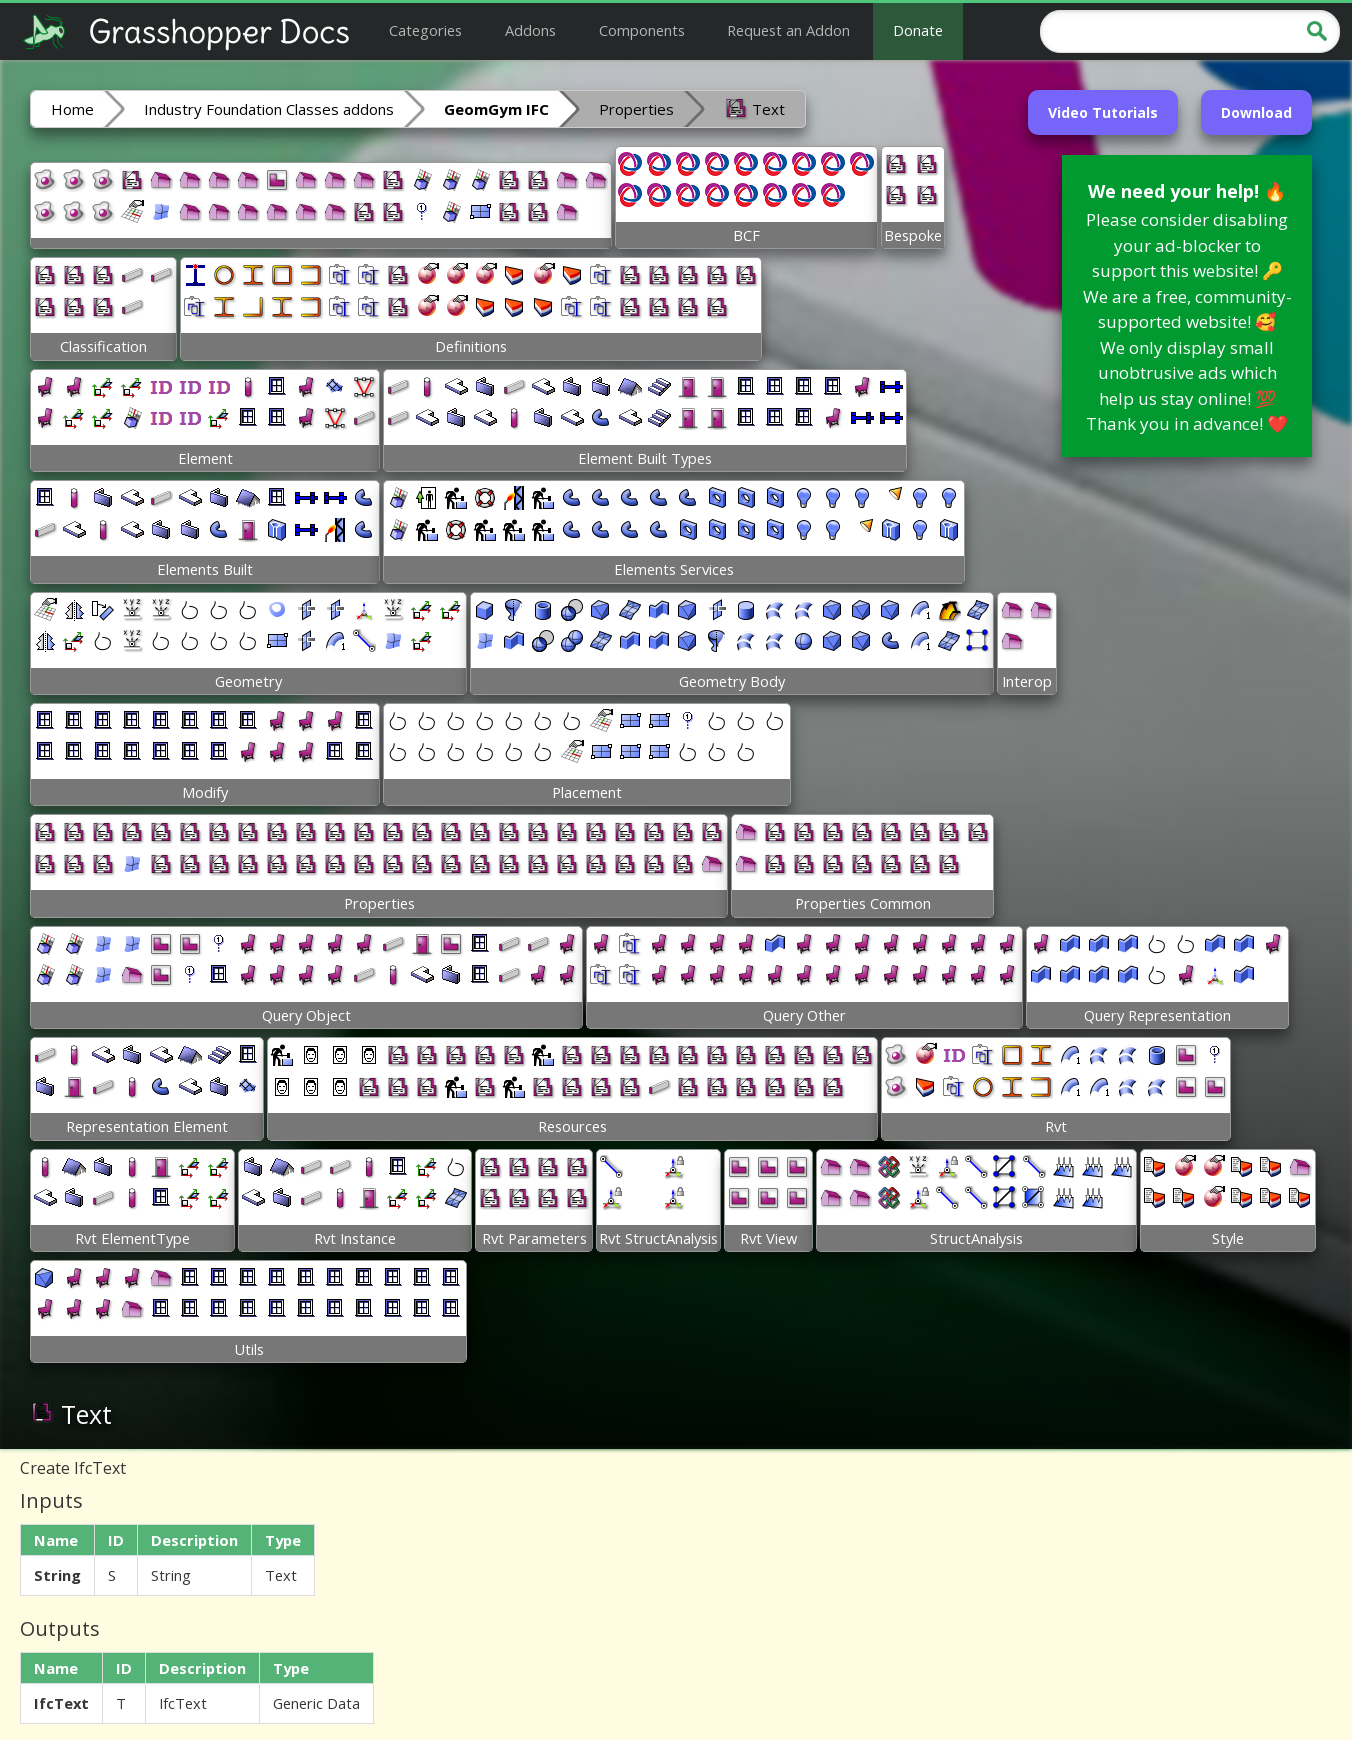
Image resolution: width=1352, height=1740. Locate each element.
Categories (425, 30)
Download (1256, 112)
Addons (530, 30)
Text (754, 108)
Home (72, 109)
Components (642, 30)
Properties (636, 109)
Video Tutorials (1103, 112)
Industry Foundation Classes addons (269, 109)
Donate (918, 30)
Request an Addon (788, 30)
